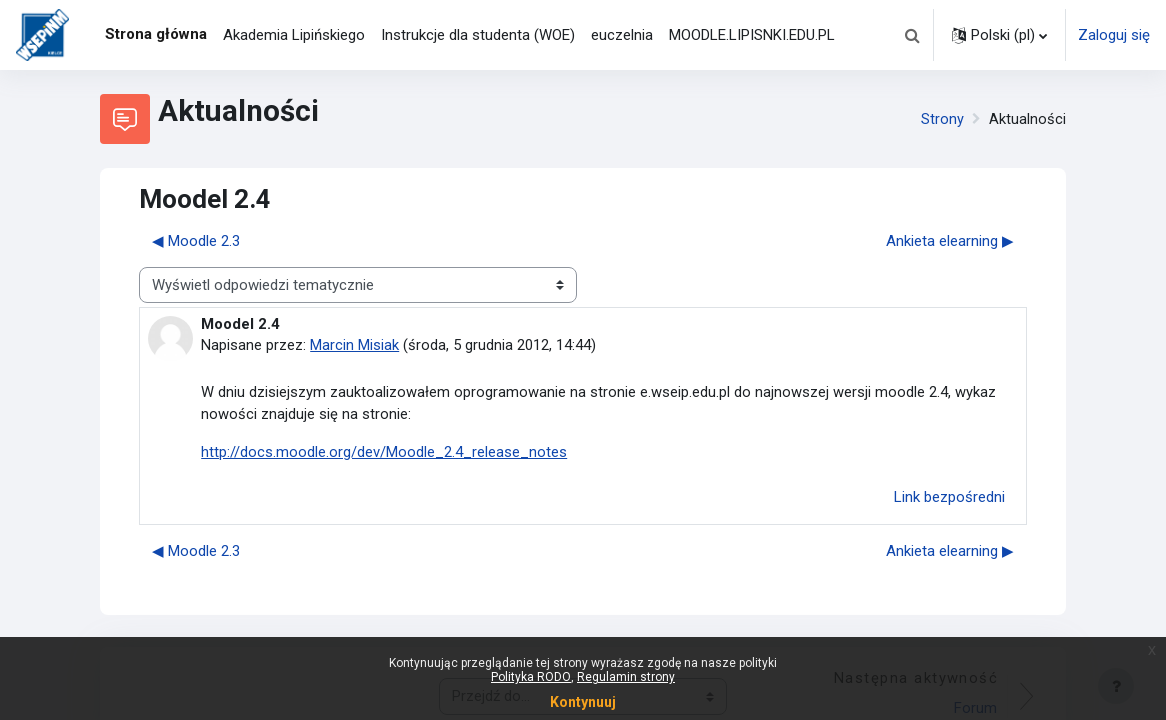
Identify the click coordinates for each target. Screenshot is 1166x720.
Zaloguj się (1114, 35)
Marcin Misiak (354, 346)
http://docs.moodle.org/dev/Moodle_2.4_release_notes (384, 453)
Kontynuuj (583, 702)
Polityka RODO (531, 677)
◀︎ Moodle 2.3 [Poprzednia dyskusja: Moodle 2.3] (196, 241)
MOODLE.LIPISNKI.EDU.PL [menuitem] (752, 35)
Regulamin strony (626, 677)
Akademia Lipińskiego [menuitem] (294, 35)
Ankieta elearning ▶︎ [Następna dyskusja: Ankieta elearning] (950, 241)
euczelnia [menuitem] (622, 35)
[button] (912, 35)
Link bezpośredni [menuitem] (949, 498)
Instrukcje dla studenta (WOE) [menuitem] (478, 35)
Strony (942, 119)
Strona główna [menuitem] (156, 34)
